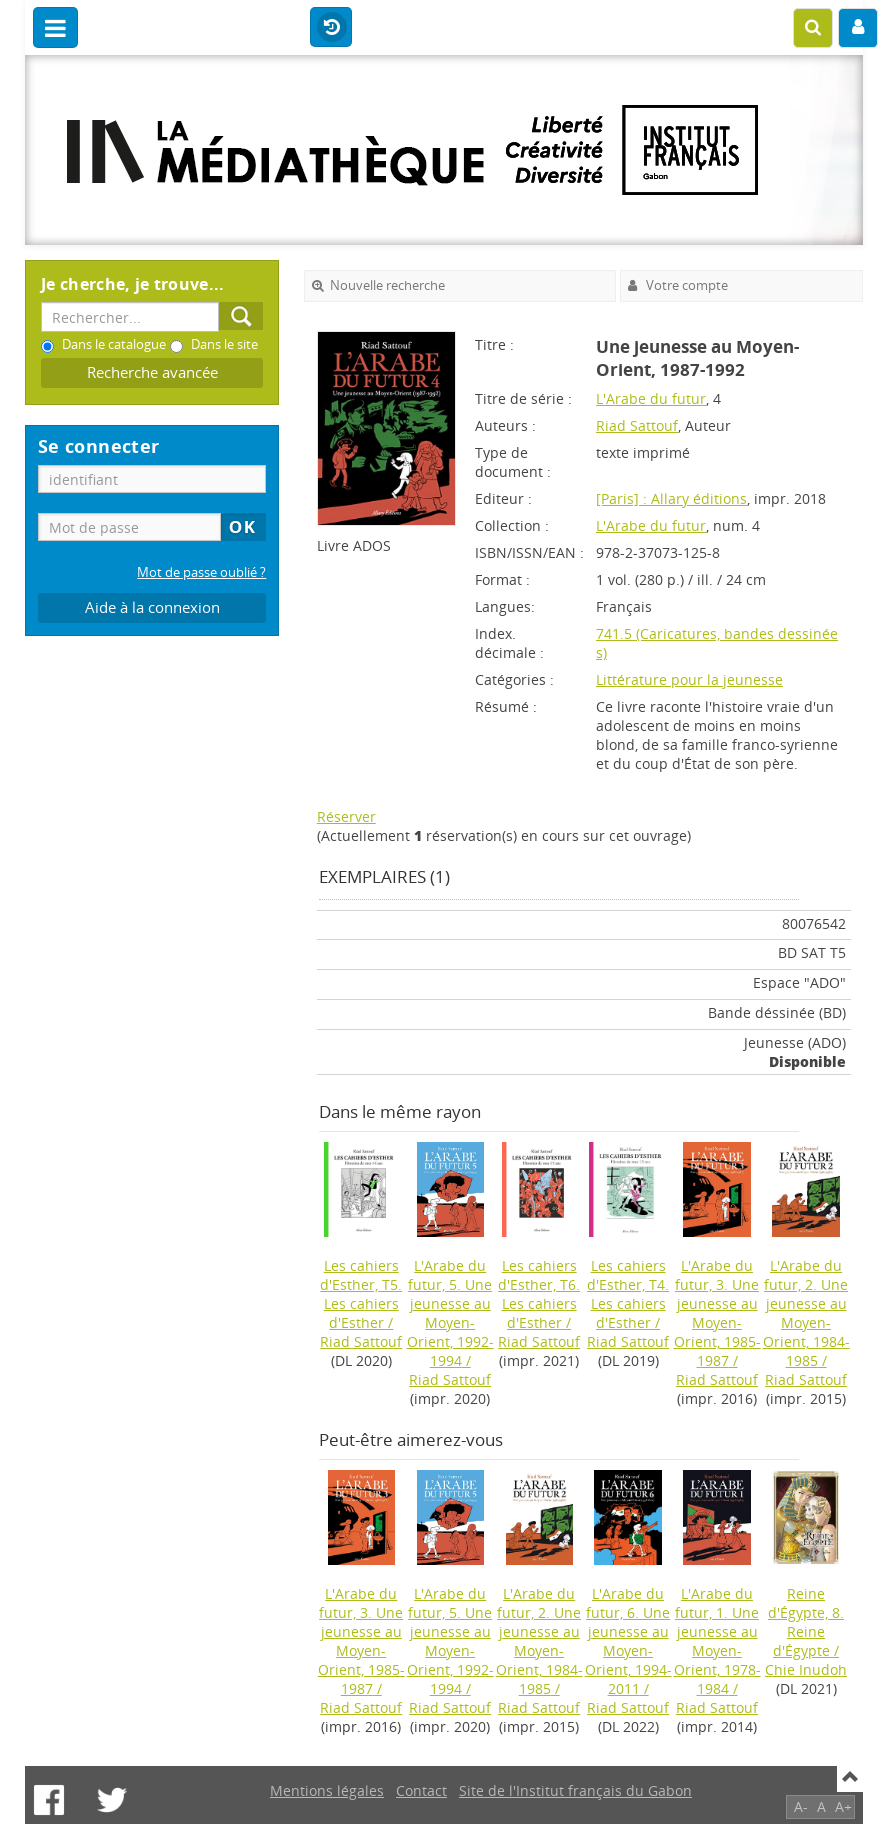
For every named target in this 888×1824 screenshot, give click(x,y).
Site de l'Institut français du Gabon (575, 1790)
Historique (331, 28)
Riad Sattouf (637, 425)
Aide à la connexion (152, 607)
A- (801, 1806)
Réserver (346, 816)
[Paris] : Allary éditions (671, 498)
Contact (421, 1790)
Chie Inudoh (806, 1669)
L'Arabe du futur (651, 398)
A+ (843, 1806)
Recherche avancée (152, 372)
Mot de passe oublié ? (201, 572)
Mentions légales (327, 1790)
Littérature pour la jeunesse (689, 679)
